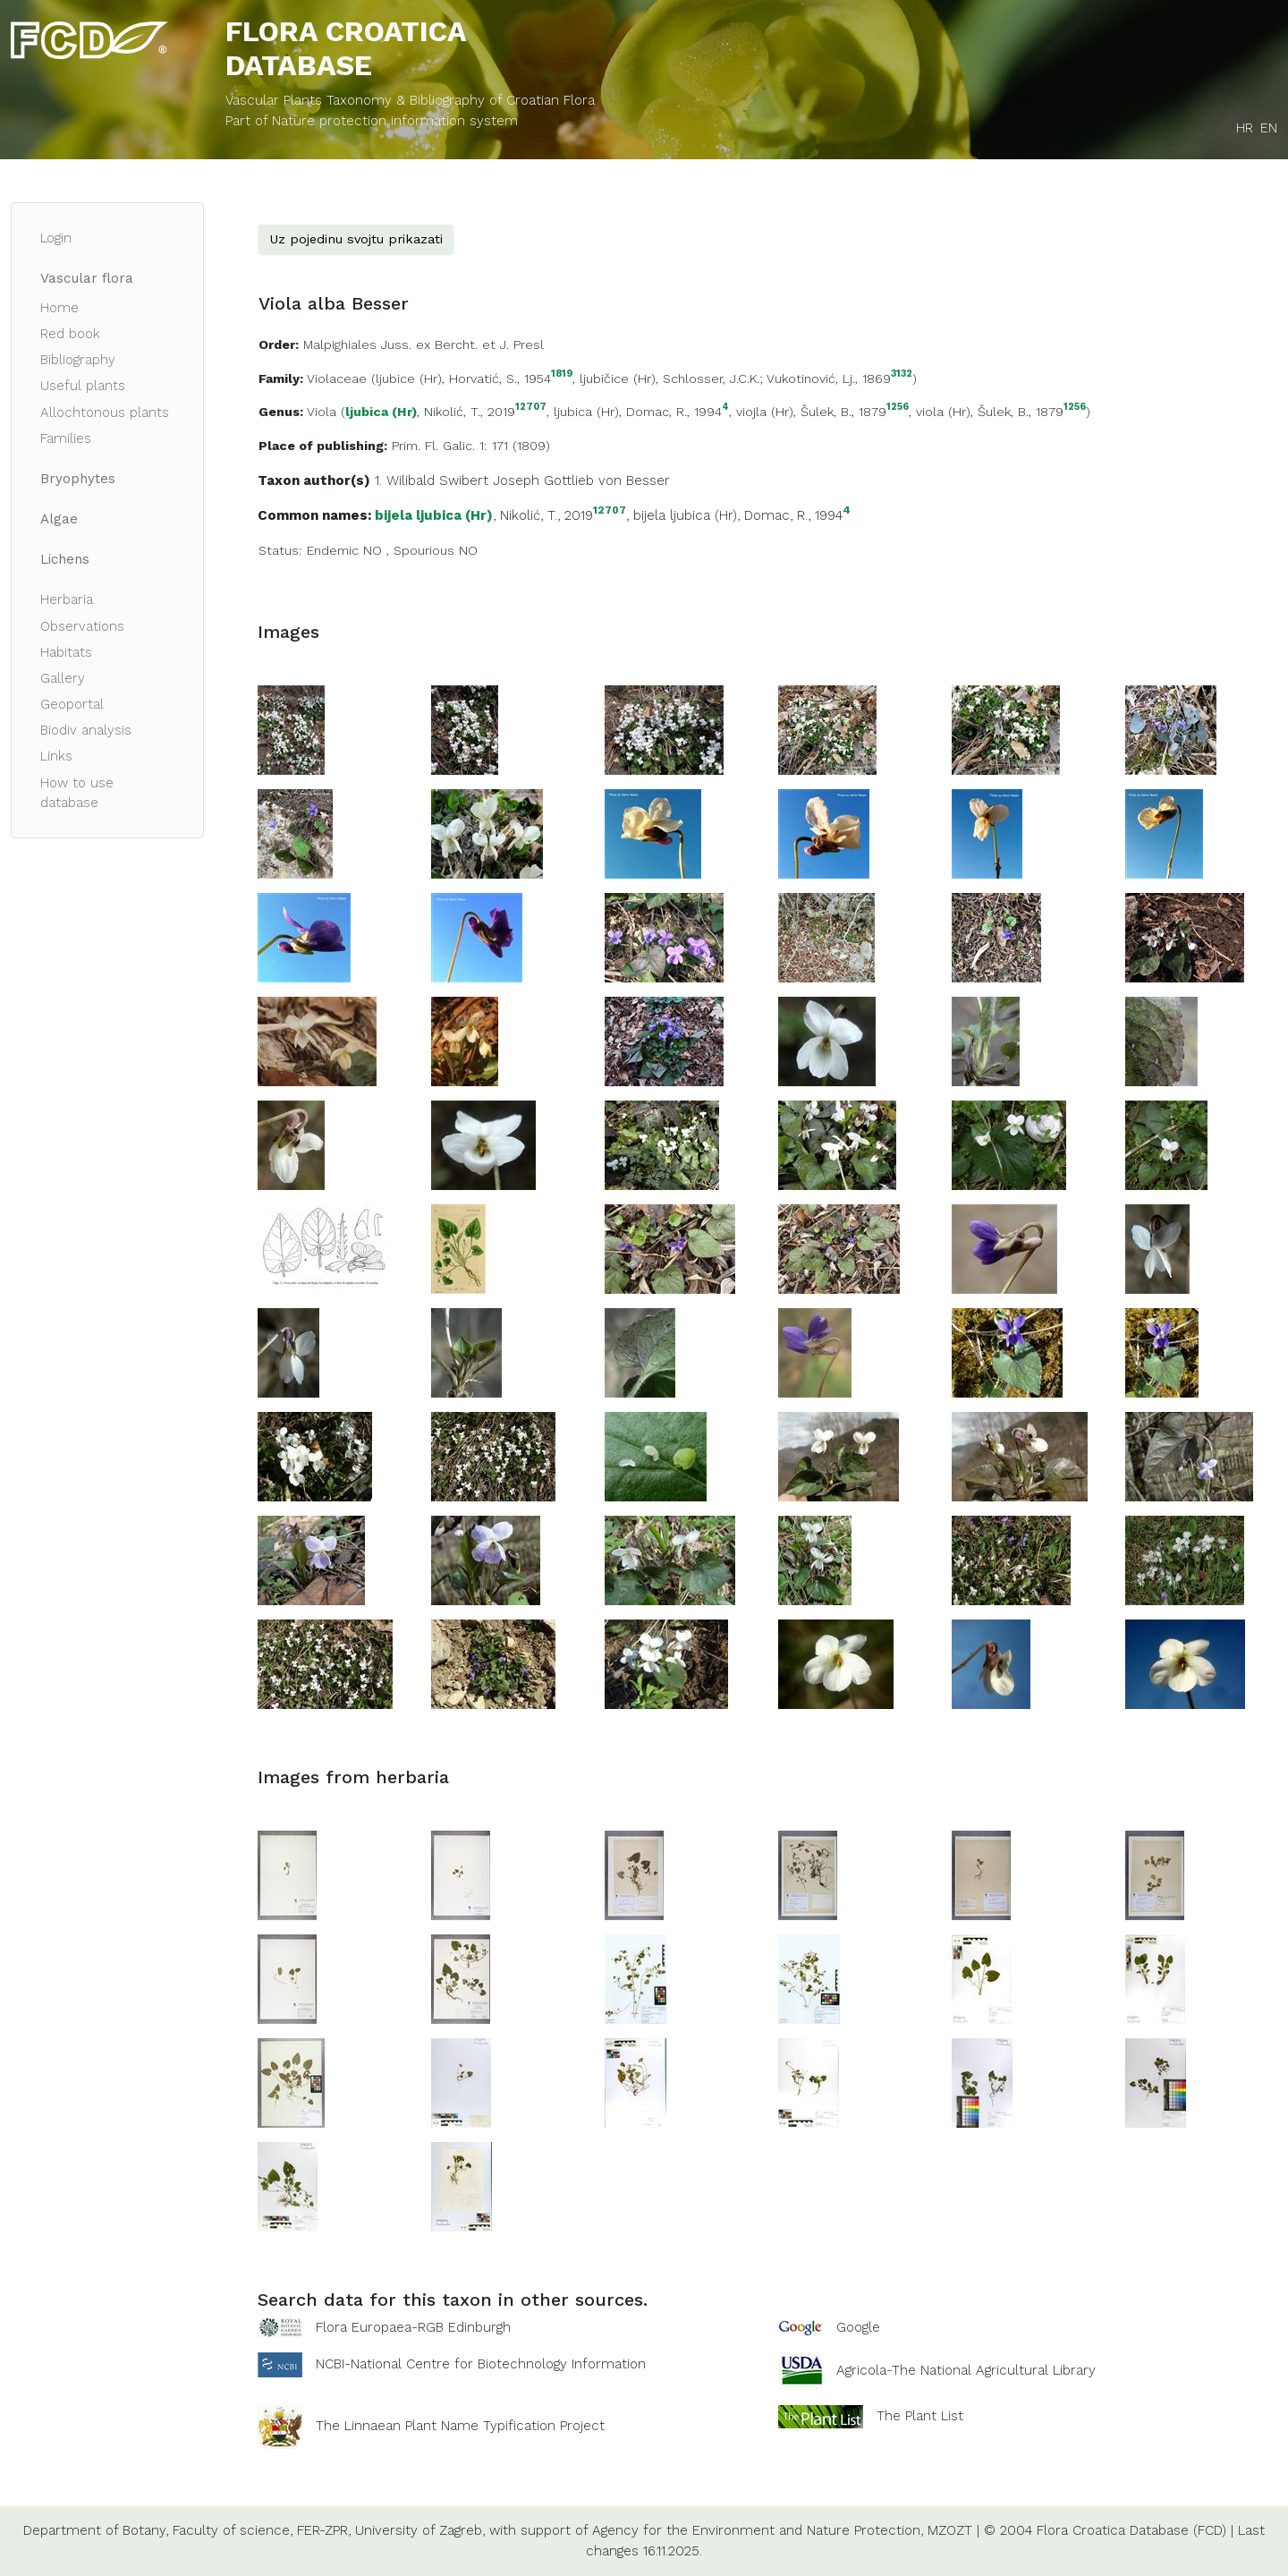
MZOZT (950, 2530)
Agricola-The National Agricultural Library (966, 2371)
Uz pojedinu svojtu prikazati (356, 239)
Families (65, 438)
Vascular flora (86, 278)
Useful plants (82, 386)
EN (1268, 128)
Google (858, 2327)
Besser (648, 480)
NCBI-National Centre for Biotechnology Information (481, 2364)
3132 (901, 374)
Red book (70, 334)
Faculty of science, (232, 2530)
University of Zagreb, (420, 2530)
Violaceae (337, 378)
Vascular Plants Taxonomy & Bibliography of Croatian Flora (410, 100)
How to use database (77, 793)
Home (59, 308)
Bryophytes (77, 479)
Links (56, 756)
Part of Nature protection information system (371, 121)
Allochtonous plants (104, 412)
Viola (321, 411)
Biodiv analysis (85, 730)
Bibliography (77, 360)
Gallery (62, 678)
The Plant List (920, 2416)
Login (56, 238)
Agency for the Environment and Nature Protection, (757, 2530)
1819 (561, 374)
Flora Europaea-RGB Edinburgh (413, 2327)
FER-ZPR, (324, 2530)
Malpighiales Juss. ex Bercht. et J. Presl (423, 344)
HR (1244, 128)
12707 (531, 407)
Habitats (66, 652)
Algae (59, 519)
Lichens (64, 559)
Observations (82, 626)
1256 (897, 407)
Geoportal (72, 704)
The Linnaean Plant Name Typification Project (460, 2427)
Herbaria (66, 599)
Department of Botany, (95, 2530)
